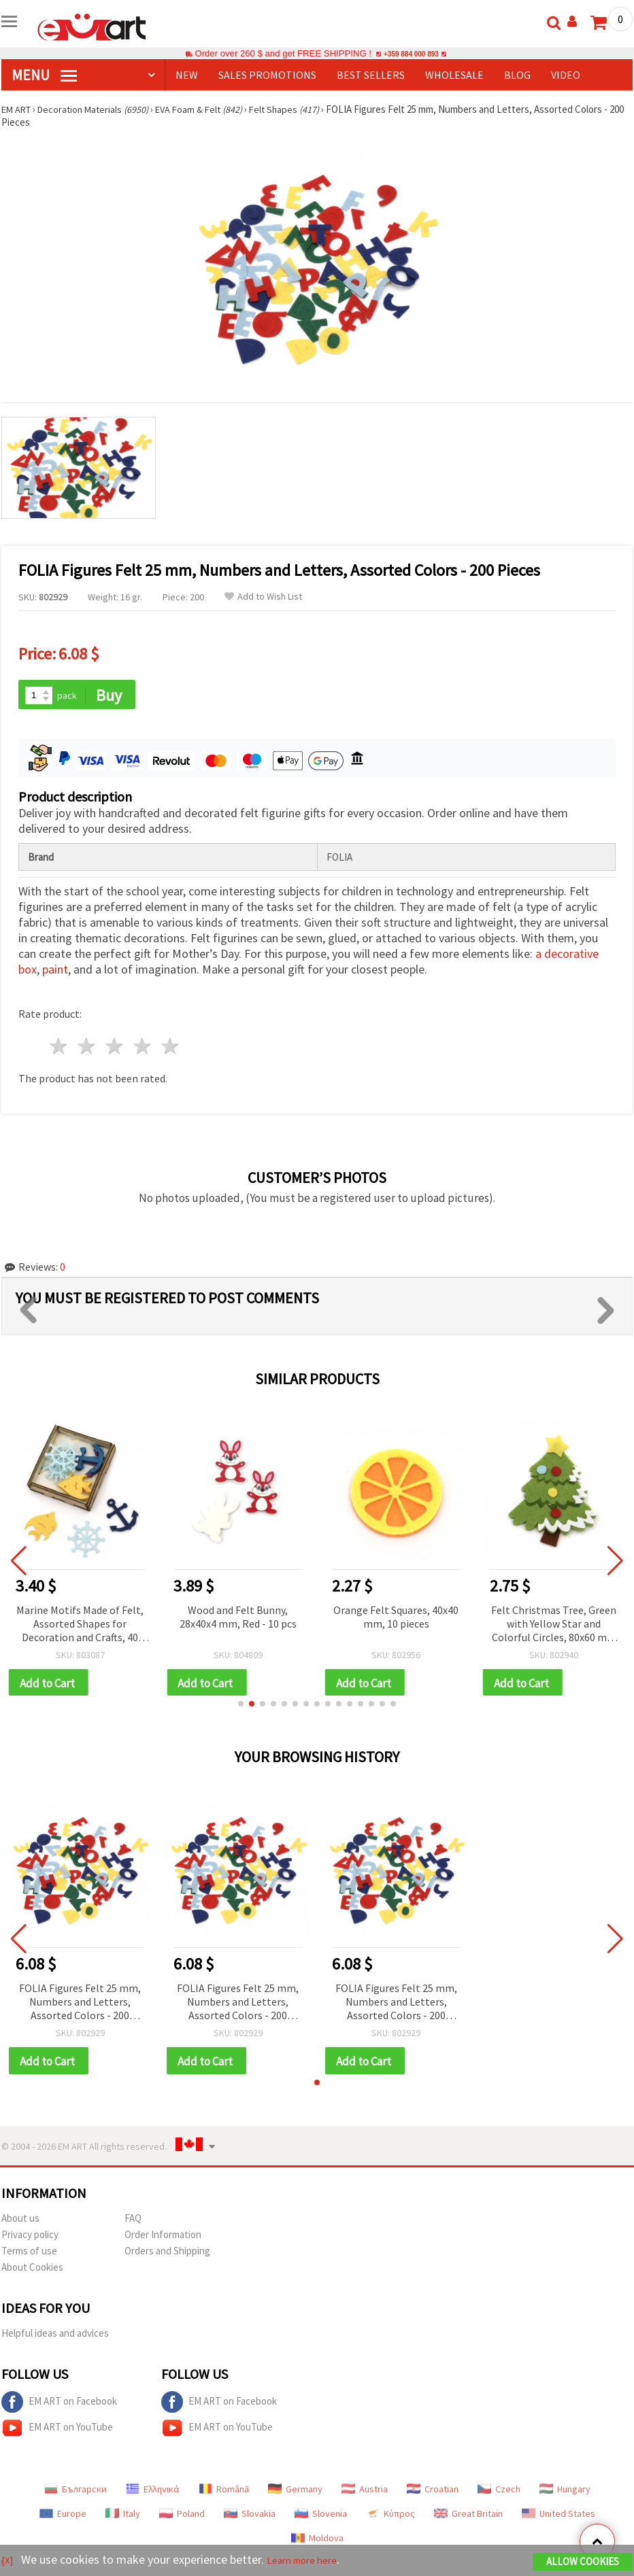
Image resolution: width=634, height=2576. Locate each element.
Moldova (317, 2542)
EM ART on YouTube (57, 2432)
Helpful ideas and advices (55, 2337)
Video (565, 75)
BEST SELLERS (371, 75)
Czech (499, 2494)
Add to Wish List (263, 596)
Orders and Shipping (167, 2255)
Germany (295, 2494)
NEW (187, 75)
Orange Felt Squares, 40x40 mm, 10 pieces (395, 1618)
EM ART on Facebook (59, 2407)
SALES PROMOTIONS (267, 75)
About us (20, 2222)
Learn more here (311, 2561)
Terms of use (29, 2255)
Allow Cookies (582, 2563)
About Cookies (32, 2271)
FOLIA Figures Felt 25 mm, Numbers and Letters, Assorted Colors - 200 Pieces (80, 2006)
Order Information (162, 2239)
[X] (8, 2561)
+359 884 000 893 (411, 53)
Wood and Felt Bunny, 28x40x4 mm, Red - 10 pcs (238, 1618)
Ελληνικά (153, 2494)
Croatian (432, 2494)
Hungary (564, 2494)
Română (224, 2494)
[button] (241, 1707)
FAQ (132, 2222)
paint (55, 971)
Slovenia (321, 2518)
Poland (182, 2518)
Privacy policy (30, 2239)
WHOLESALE (454, 75)
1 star (59, 1048)
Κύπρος (390, 2518)
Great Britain (468, 2518)
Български (75, 2494)
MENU (44, 74)
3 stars (115, 1048)
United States (558, 2518)
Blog (517, 75)
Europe (62, 2518)
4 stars (142, 1048)
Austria (364, 2494)
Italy (122, 2518)
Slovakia (250, 2518)
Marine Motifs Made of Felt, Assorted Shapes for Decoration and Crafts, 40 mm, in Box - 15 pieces (80, 1625)
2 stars (87, 1048)
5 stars (170, 1048)
